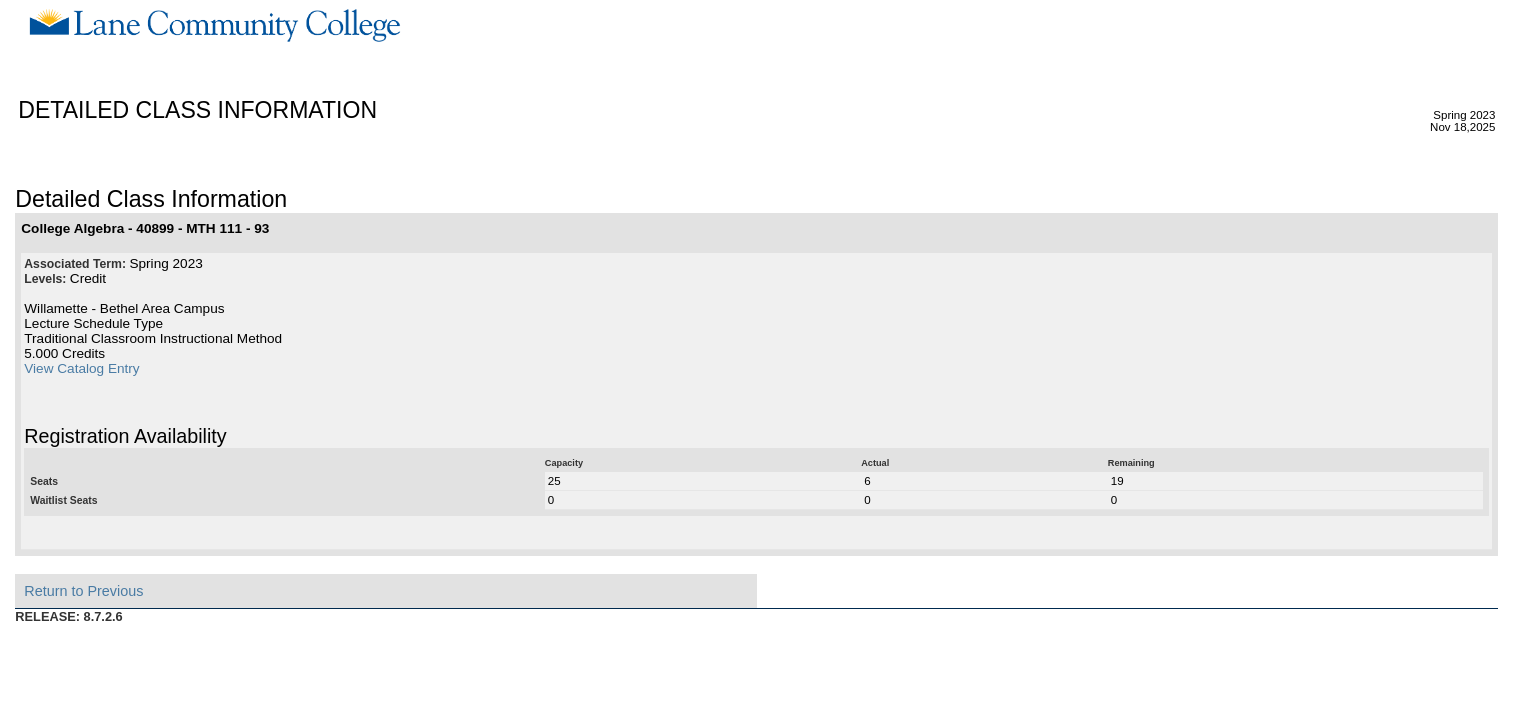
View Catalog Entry (81, 368)
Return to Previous (83, 591)
